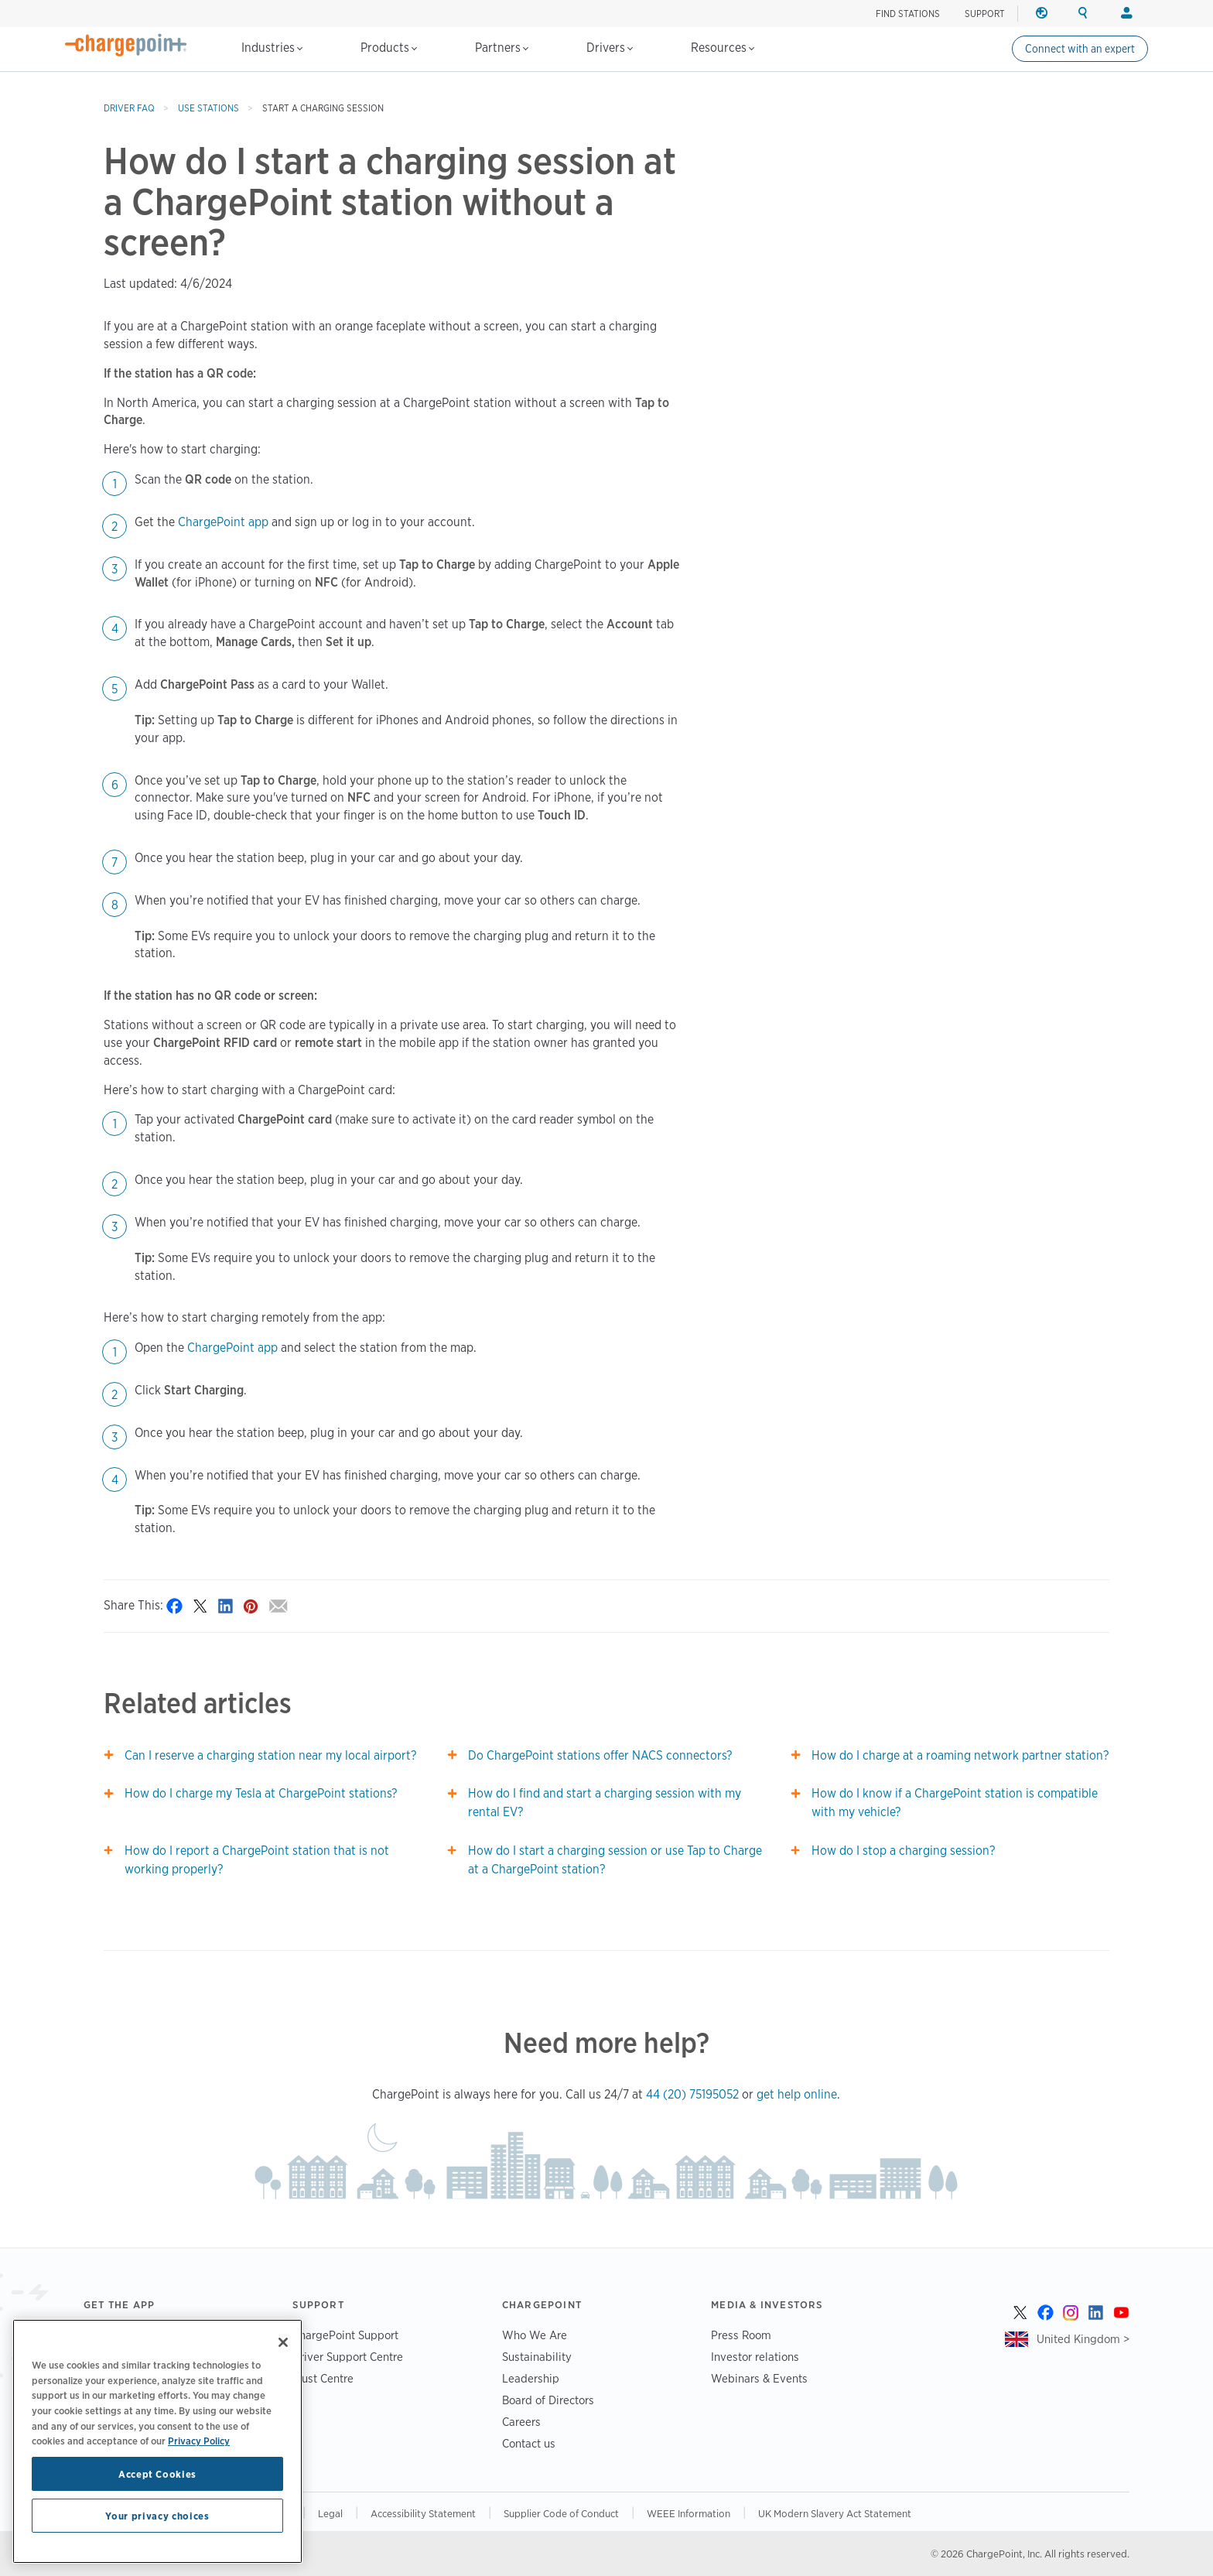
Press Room (741, 2335)
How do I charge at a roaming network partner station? (960, 1755)
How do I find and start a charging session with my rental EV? (604, 1802)
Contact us (528, 2443)
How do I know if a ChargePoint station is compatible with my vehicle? (955, 1802)
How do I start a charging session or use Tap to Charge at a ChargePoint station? (615, 1859)
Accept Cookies (157, 2474)
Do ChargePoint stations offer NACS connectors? (600, 1755)
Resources (722, 47)
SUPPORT (985, 13)
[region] (157, 2441)
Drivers (609, 47)
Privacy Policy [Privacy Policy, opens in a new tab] (199, 2440)
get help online (797, 2094)
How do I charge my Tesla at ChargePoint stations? (261, 1793)
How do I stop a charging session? (903, 1850)
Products (388, 47)
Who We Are (534, 2335)
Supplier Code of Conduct (561, 2513)
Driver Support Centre (347, 2356)
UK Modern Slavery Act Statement (834, 2513)
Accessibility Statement (423, 2513)
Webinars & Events (759, 2378)
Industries (271, 47)
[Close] (283, 2342)
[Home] (126, 44)
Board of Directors (548, 2400)
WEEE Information (688, 2513)
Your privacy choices (157, 2515)
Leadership (530, 2378)
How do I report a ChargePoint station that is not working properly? (257, 1859)
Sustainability (537, 2356)
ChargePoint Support (345, 2335)
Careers (521, 2421)
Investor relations (755, 2356)
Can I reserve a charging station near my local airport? (270, 1755)
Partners (501, 47)
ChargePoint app (223, 522)
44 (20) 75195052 (692, 2094)
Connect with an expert (1080, 49)
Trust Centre (323, 2378)
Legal (330, 2513)
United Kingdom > (1083, 2338)
